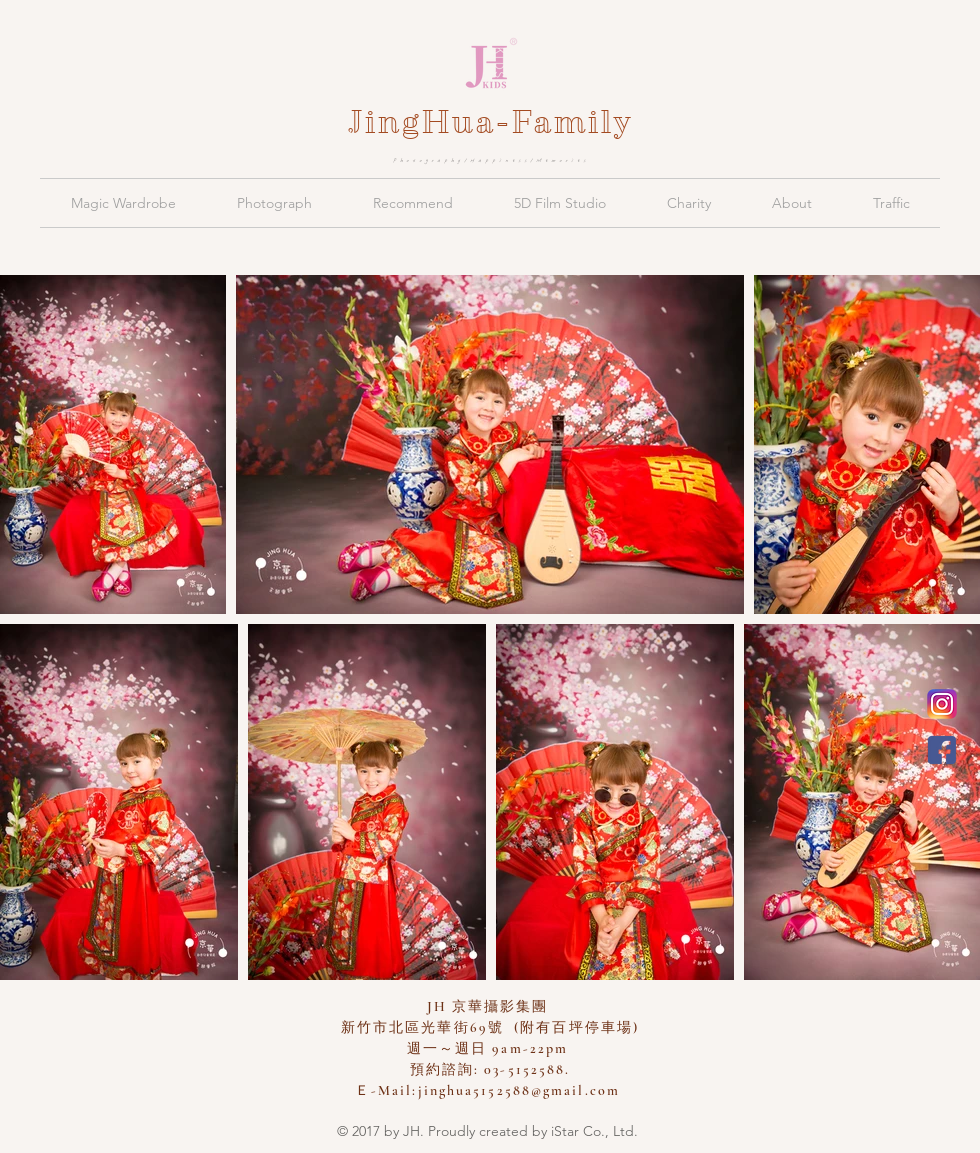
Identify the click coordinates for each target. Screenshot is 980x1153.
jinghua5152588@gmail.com (519, 1090)
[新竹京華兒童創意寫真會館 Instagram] (942, 704)
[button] (123, 203)
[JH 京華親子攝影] (942, 750)
